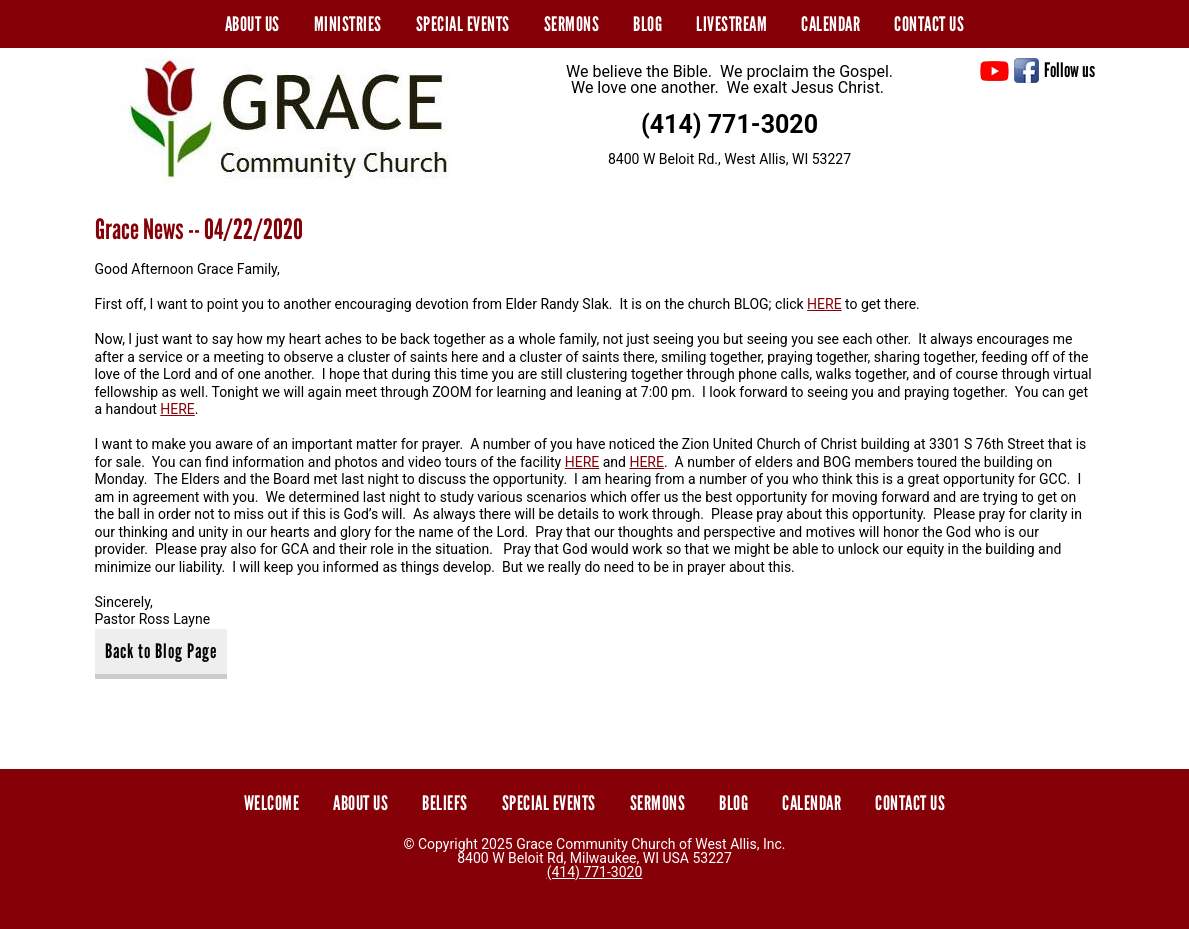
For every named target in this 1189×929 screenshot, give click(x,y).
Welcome (272, 803)
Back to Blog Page (161, 651)
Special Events (463, 24)
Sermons (572, 24)
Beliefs (445, 803)
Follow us (1069, 70)
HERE (824, 304)
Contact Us (929, 24)
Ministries (348, 24)
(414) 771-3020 (729, 124)
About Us (252, 24)
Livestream (731, 24)
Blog (647, 24)
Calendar (830, 24)
